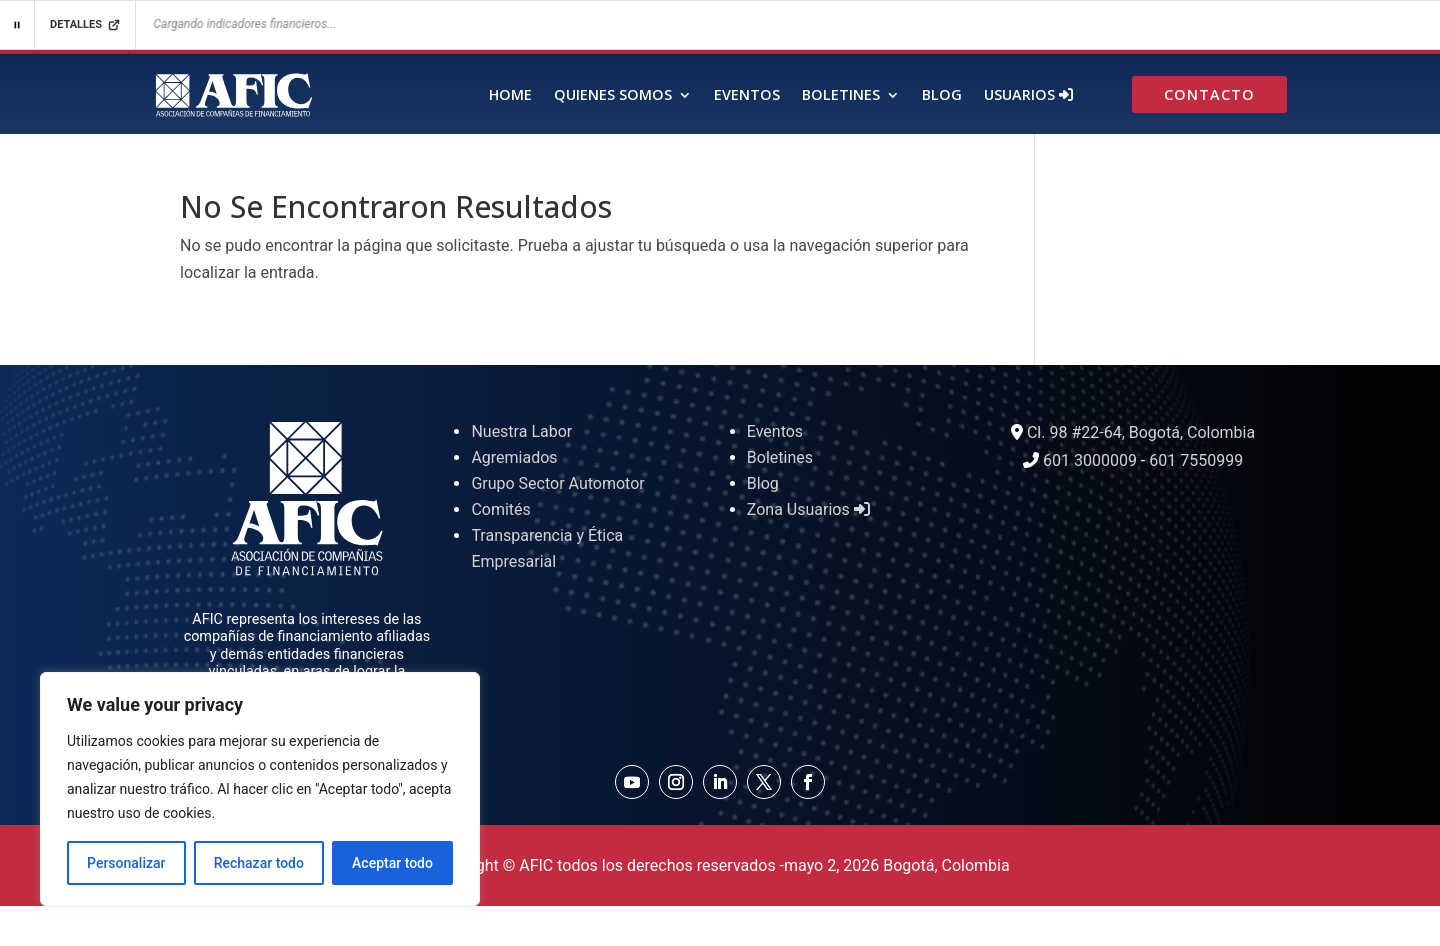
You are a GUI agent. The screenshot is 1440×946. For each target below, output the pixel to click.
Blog (942, 96)
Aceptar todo (392, 863)
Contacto (1209, 96)
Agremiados (514, 457)
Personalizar (126, 863)
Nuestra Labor (521, 431)
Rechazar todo (259, 863)
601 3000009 (1090, 460)
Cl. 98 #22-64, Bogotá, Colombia (1141, 432)
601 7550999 (1196, 460)
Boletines (841, 96)
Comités (500, 509)
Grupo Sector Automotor (557, 483)
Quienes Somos (613, 96)
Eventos (747, 96)
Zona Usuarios (808, 509)
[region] (260, 789)
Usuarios (1028, 96)
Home (510, 96)
